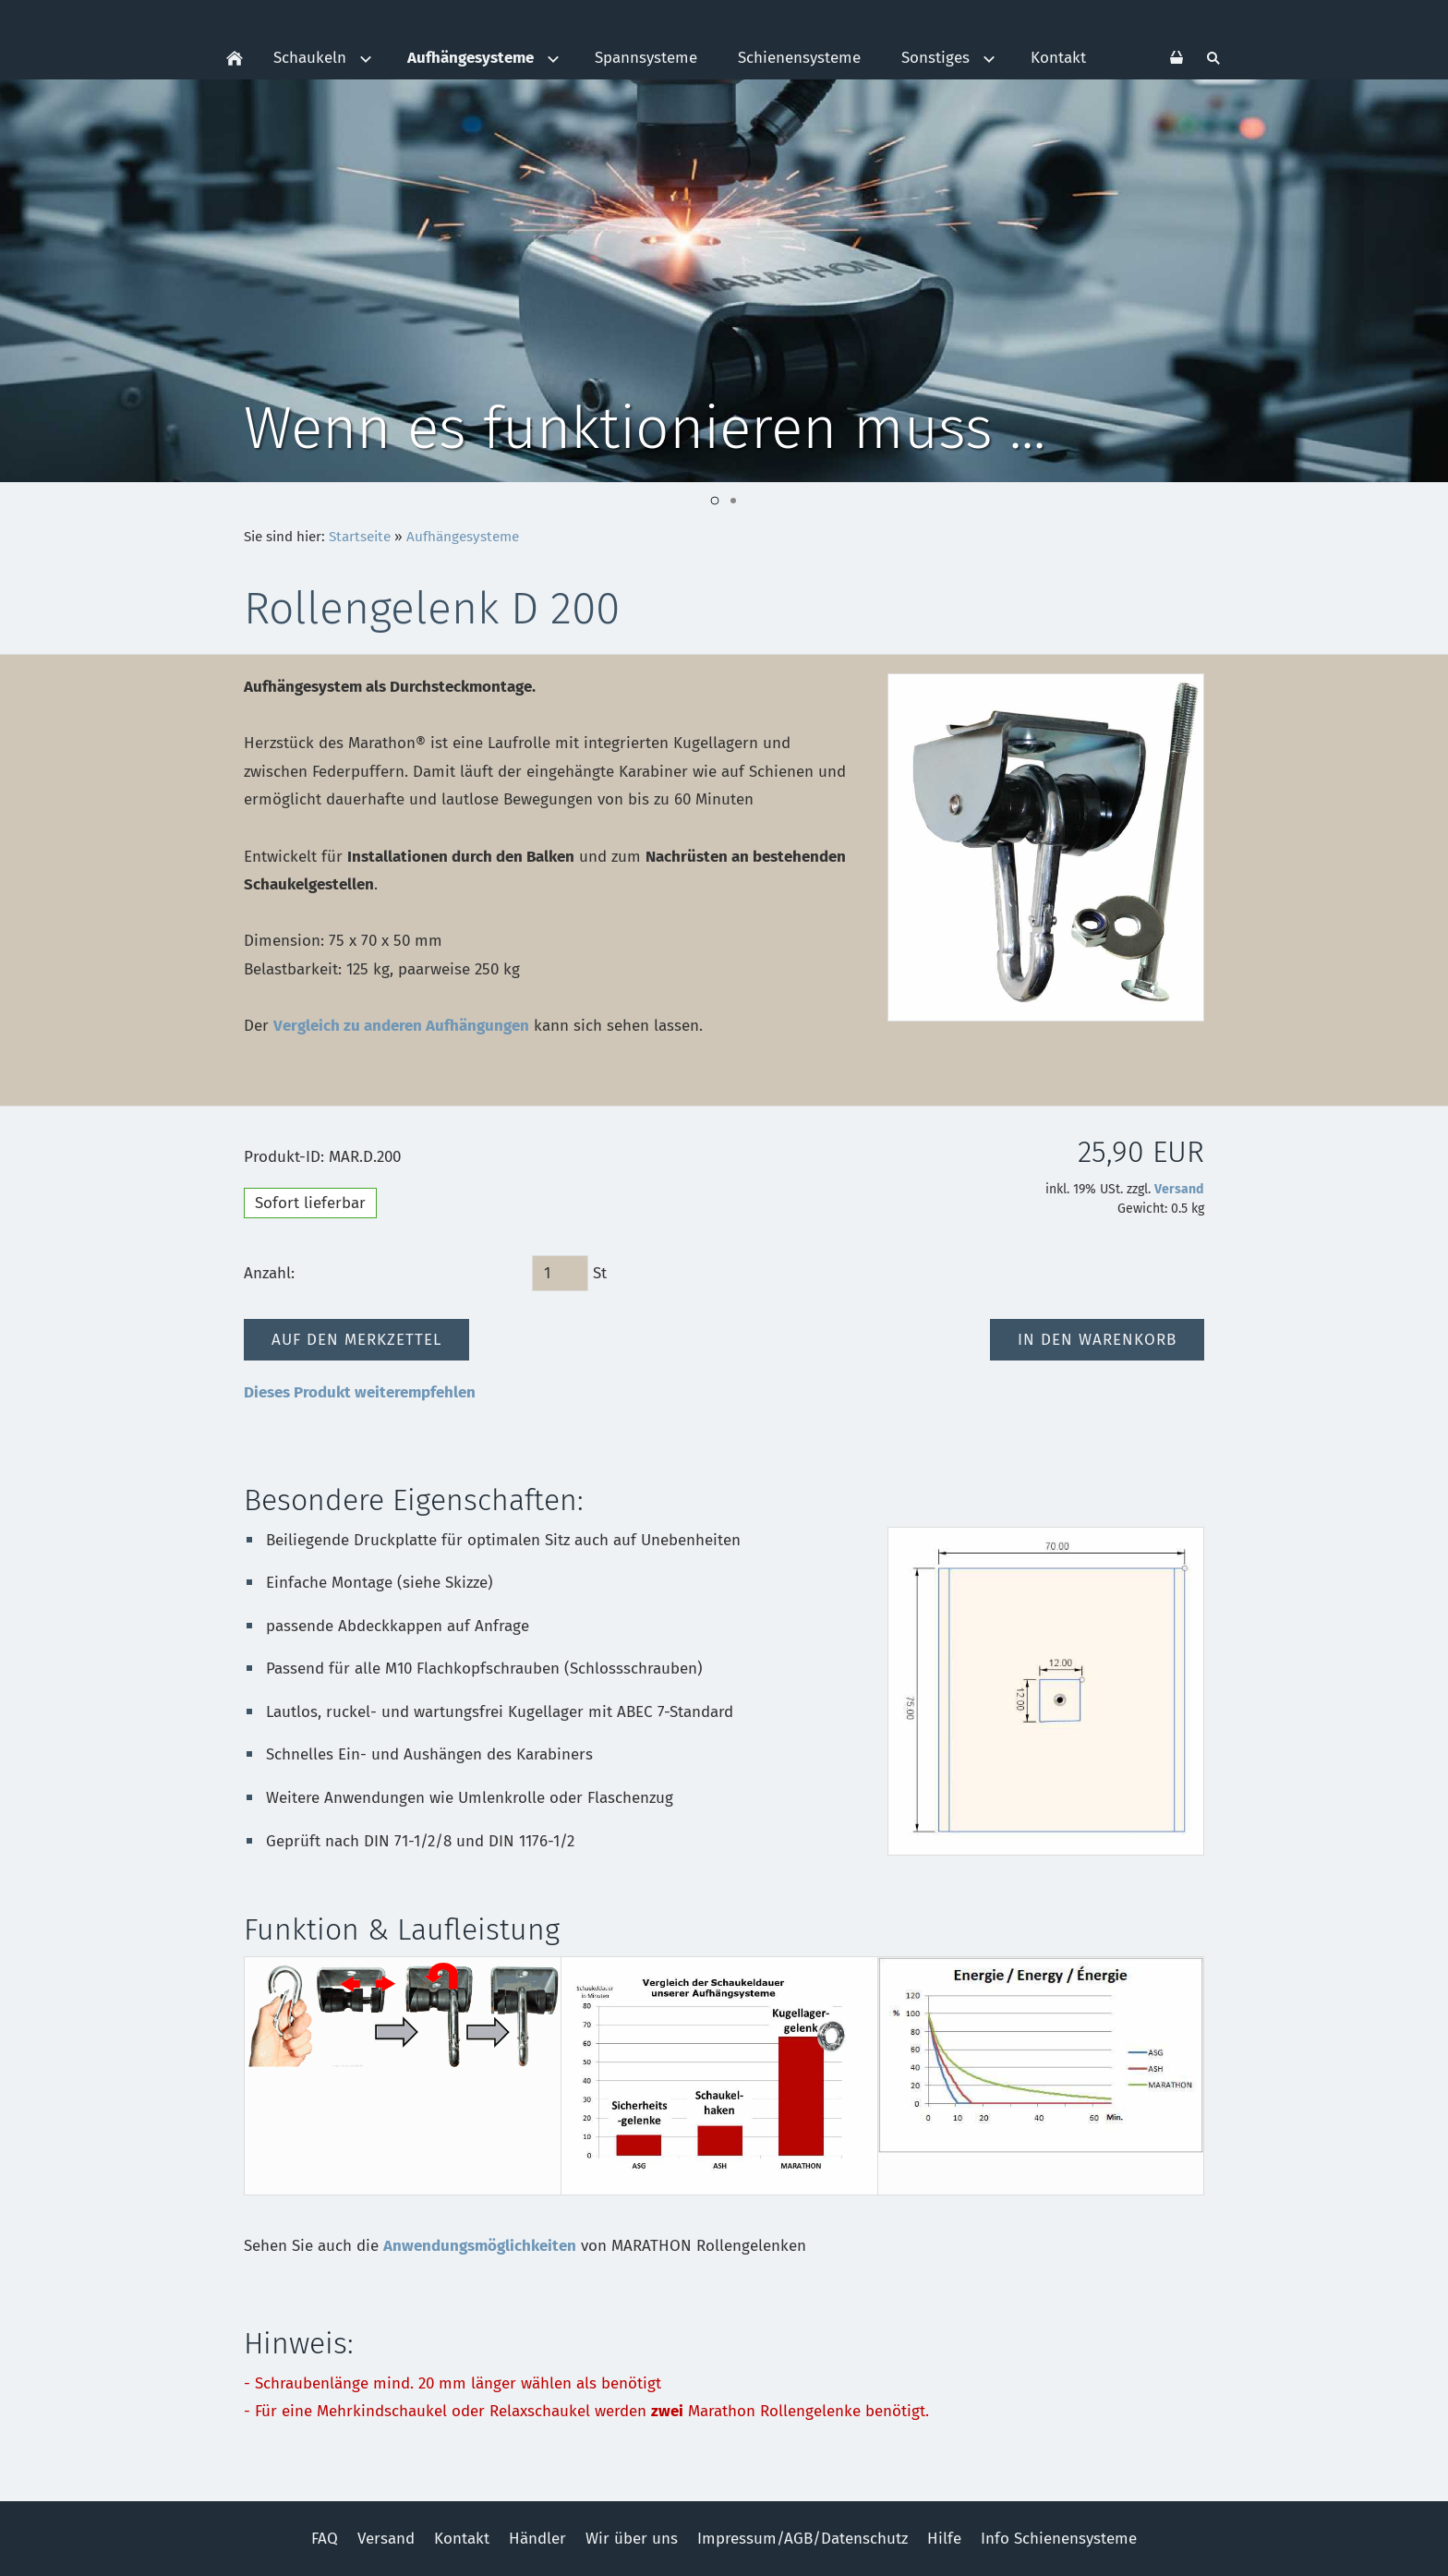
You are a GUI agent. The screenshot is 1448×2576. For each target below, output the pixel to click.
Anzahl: (269, 1273)
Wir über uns (631, 2538)
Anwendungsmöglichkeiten (479, 2246)
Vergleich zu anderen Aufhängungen (401, 1025)
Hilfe (944, 2538)
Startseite (360, 536)
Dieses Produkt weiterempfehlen (360, 1392)
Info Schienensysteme (1059, 2538)
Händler (537, 2538)
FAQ (324, 2538)
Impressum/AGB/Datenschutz (802, 2538)
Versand (1179, 1189)
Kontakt (461, 2538)
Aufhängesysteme (462, 536)
